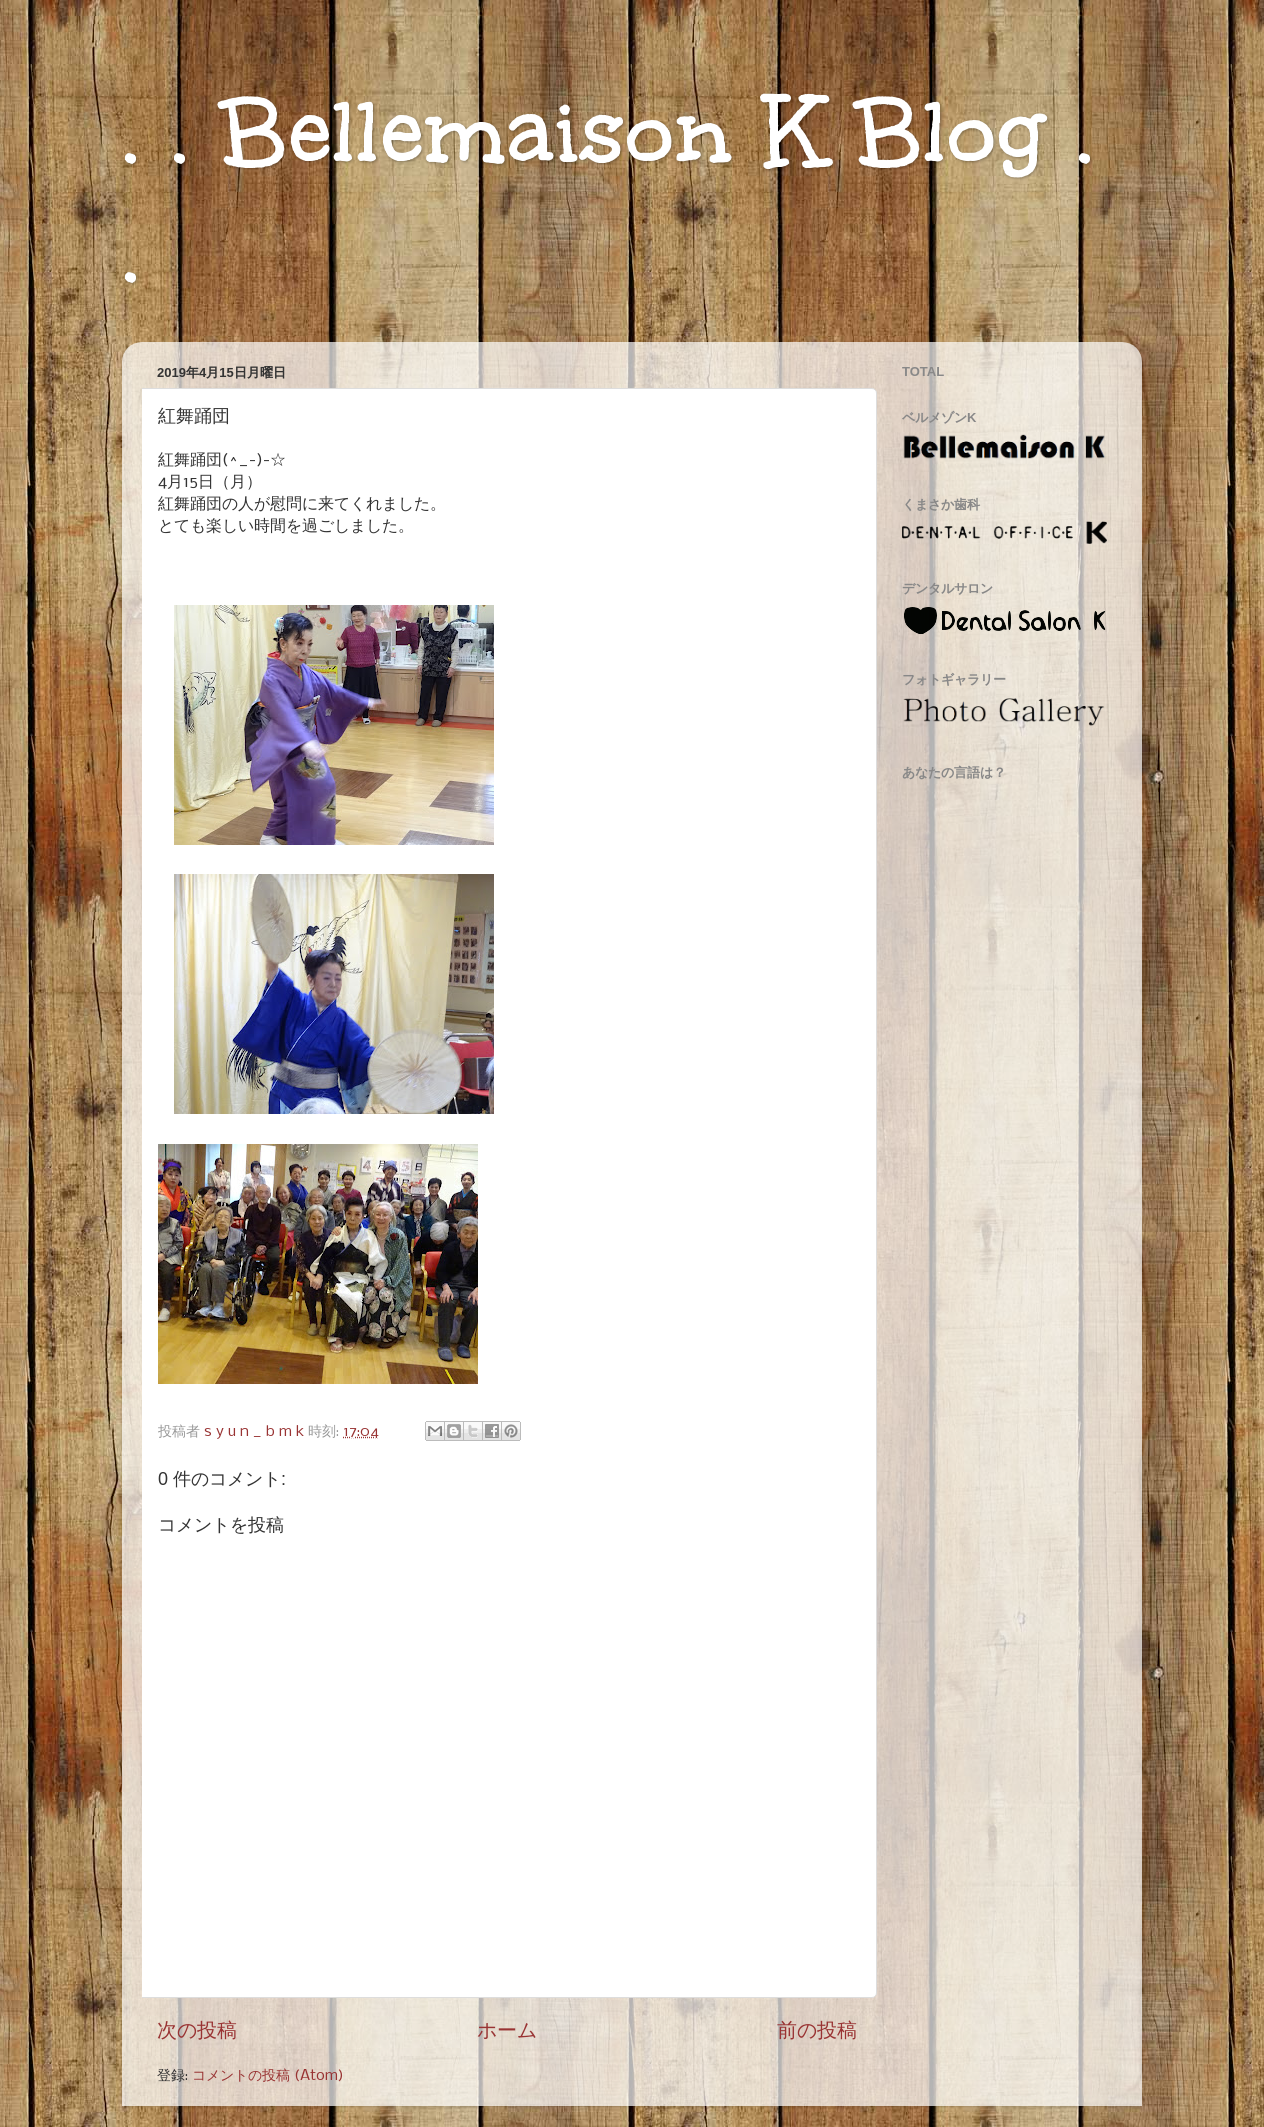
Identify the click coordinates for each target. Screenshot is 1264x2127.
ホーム (507, 2031)
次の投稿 (197, 2031)
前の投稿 (817, 2031)
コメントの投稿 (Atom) (268, 2076)
